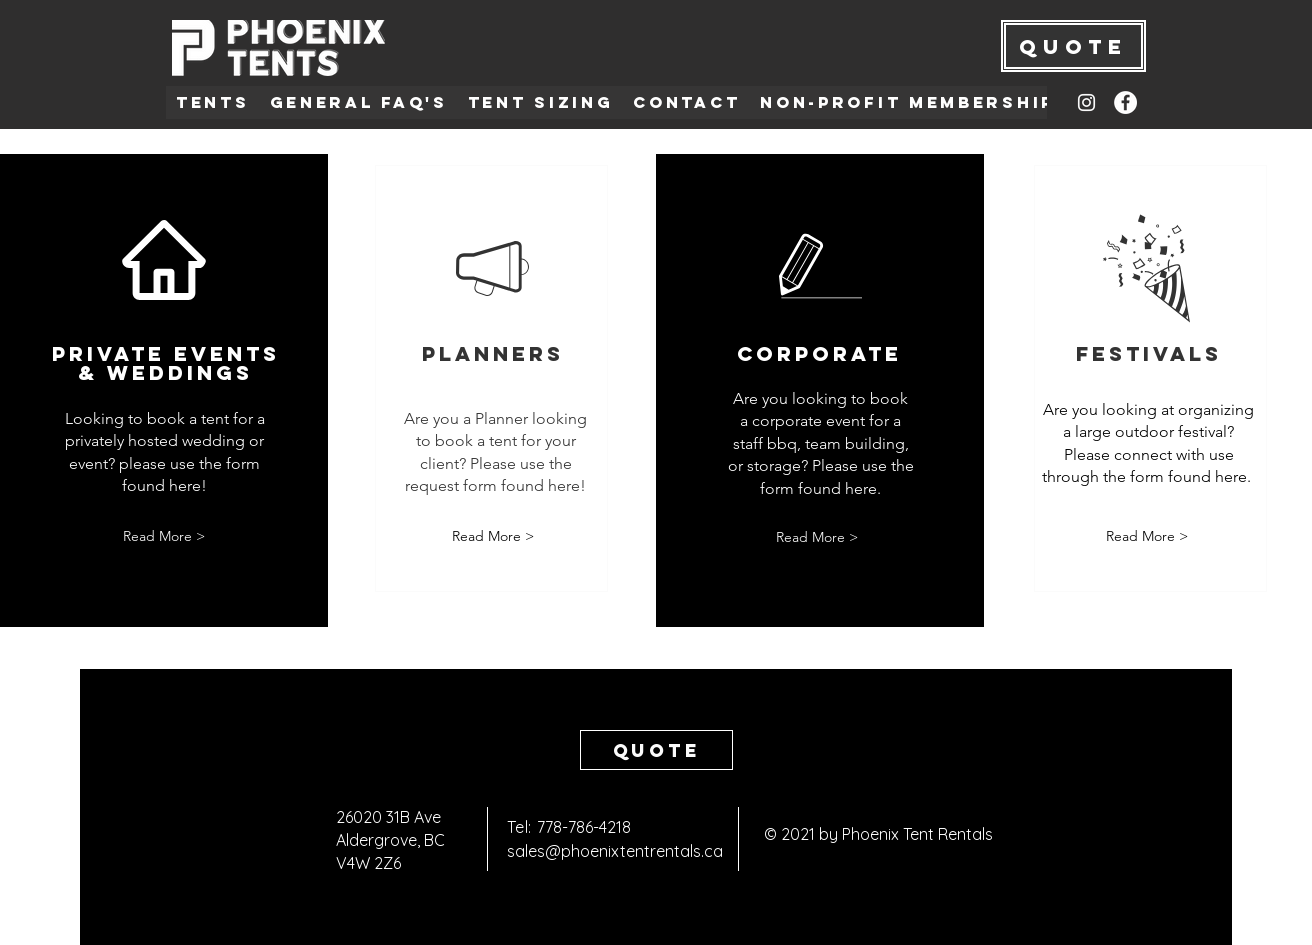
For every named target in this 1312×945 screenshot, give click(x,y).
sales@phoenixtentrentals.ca (615, 851)
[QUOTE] (1073, 46)
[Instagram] (1086, 102)
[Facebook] (1125, 102)
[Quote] (656, 750)
